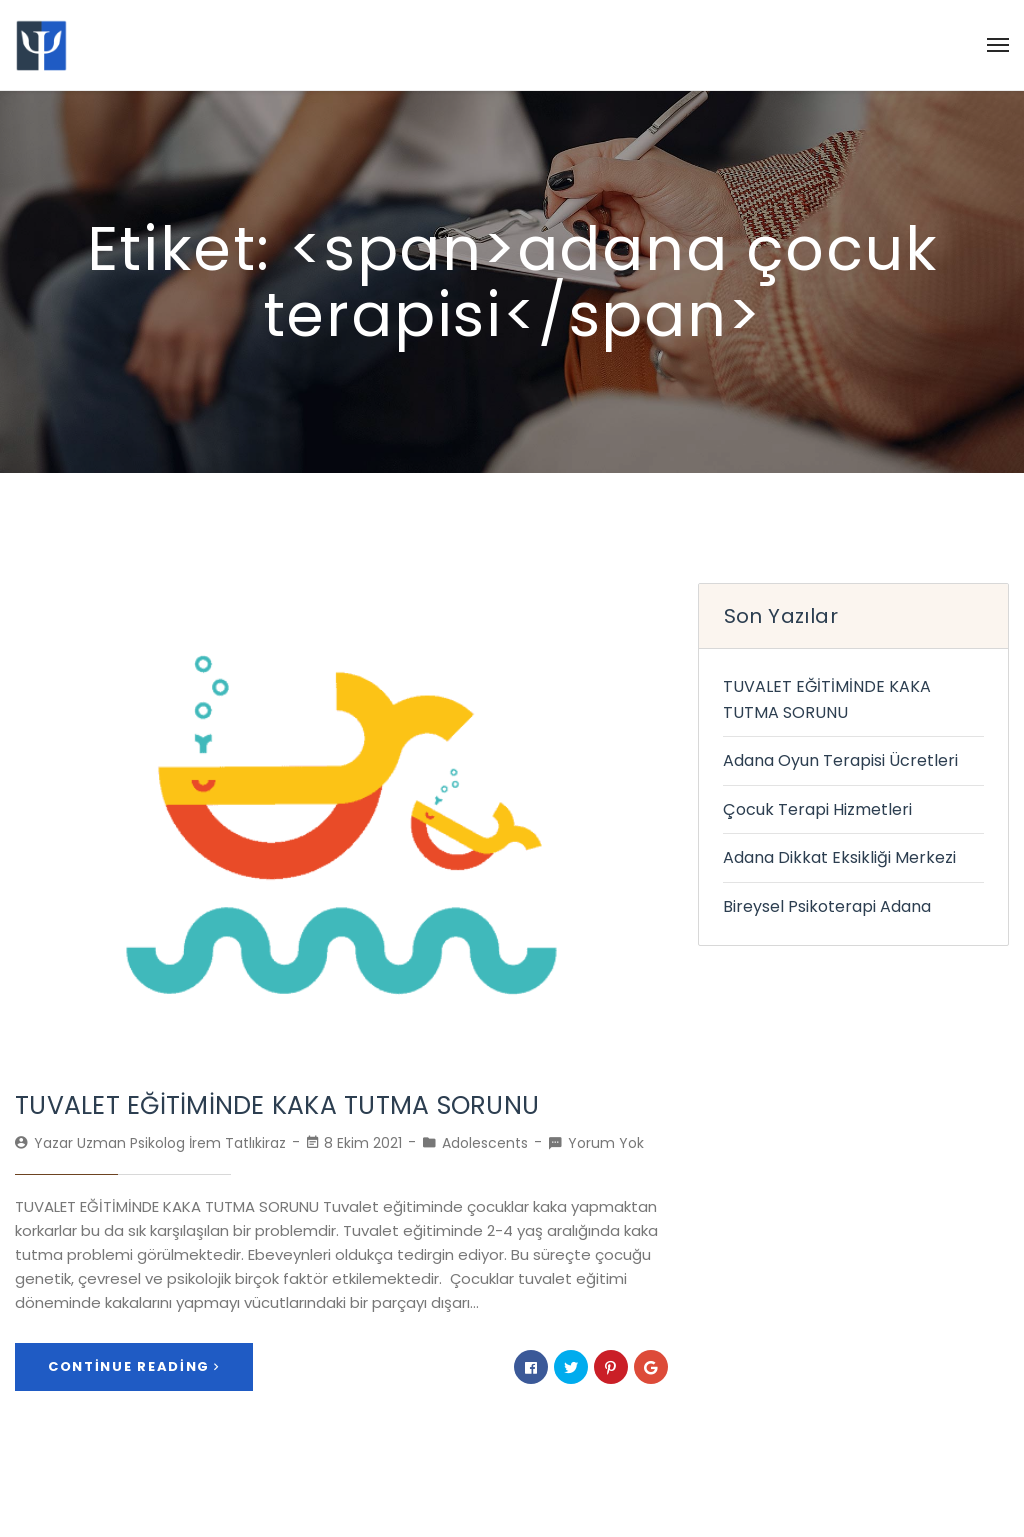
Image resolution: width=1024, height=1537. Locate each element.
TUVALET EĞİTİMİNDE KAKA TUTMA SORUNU (277, 1105)
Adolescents (485, 1143)
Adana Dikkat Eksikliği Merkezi (839, 857)
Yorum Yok (606, 1143)
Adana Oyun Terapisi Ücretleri (840, 760)
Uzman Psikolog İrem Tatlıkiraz (181, 1143)
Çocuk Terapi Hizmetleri (817, 809)
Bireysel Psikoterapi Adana (827, 906)
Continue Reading (134, 1366)
